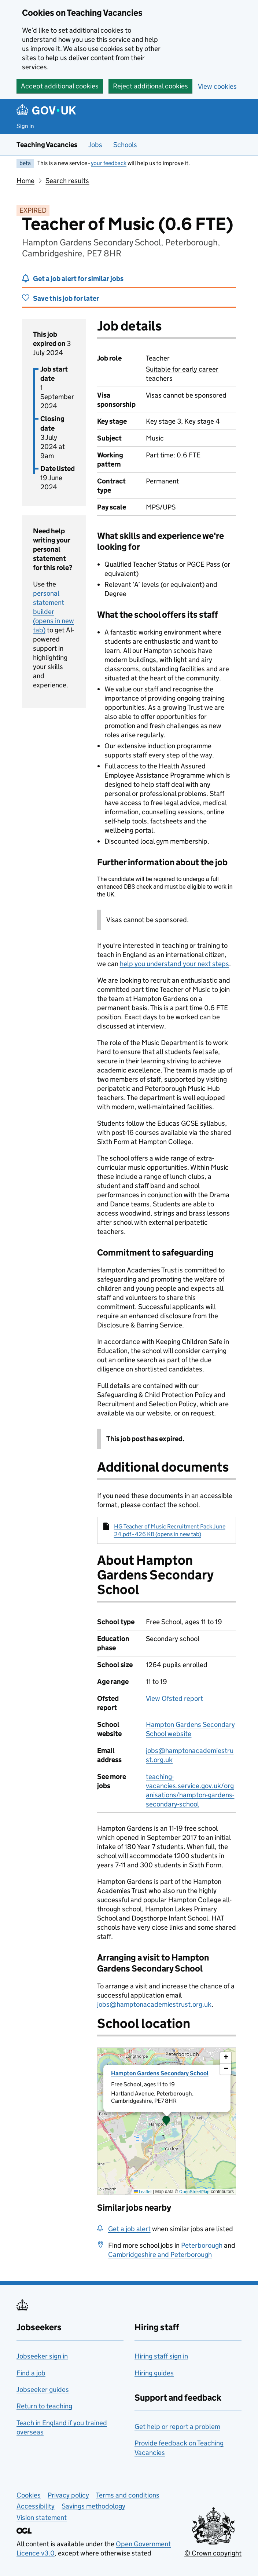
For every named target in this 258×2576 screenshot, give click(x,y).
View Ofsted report (174, 1698)
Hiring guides (154, 2373)
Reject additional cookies (150, 86)
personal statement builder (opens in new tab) (53, 611)
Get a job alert (129, 2229)
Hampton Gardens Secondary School (160, 2073)
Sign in (25, 126)
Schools (125, 144)
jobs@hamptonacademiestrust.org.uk (154, 2004)
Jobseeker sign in (42, 2356)
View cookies (217, 86)
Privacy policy (68, 2495)
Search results (67, 180)
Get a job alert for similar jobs (78, 278)
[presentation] (166, 2121)
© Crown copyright (213, 2553)
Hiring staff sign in (161, 2356)
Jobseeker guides (42, 2389)
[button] (166, 2121)
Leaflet (143, 2191)
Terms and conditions (127, 2495)
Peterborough (201, 2245)
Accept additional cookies (60, 86)
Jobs (95, 144)
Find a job (30, 2373)
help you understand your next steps (174, 964)
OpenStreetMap (194, 2191)
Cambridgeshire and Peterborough (160, 2254)
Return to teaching (44, 2406)
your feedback (108, 163)
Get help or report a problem (177, 2426)
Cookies (28, 2495)
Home (25, 180)
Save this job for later (66, 298)
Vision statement (41, 2517)
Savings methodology (93, 2506)
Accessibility (35, 2506)
